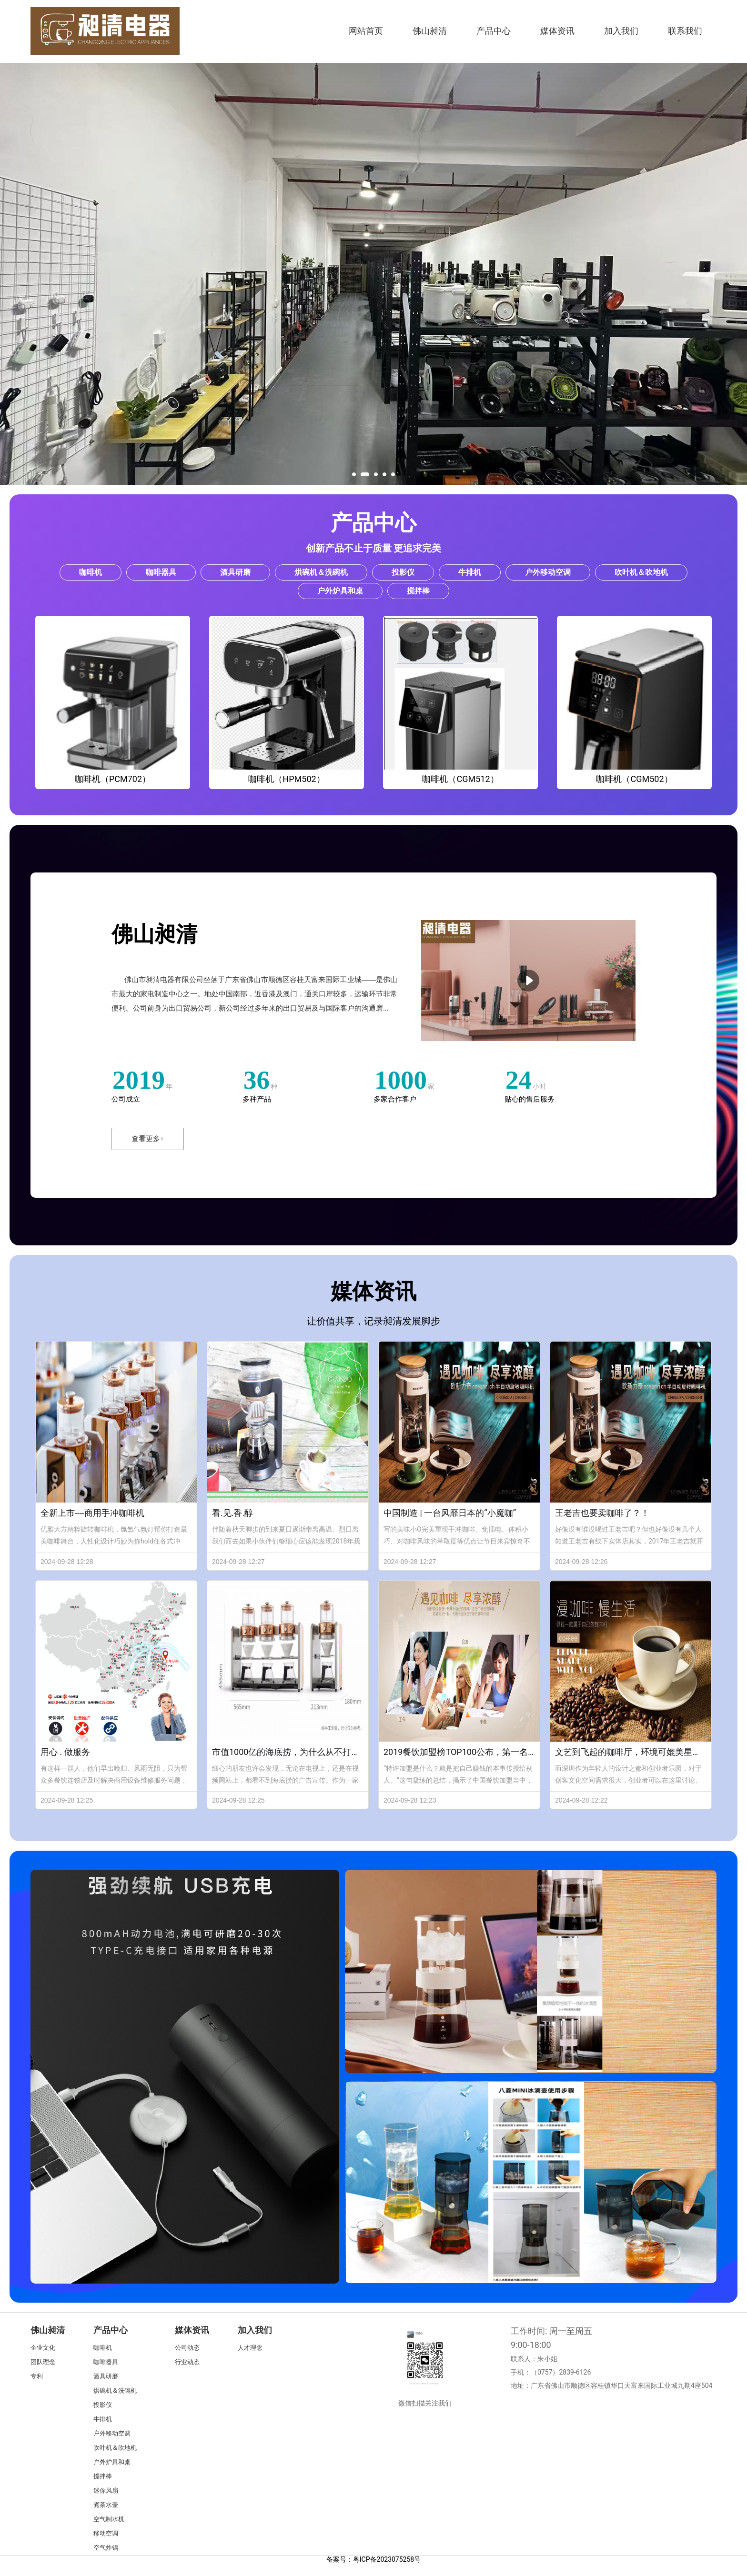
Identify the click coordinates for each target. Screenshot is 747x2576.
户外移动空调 (112, 2433)
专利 (36, 2376)
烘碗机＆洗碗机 (115, 2390)
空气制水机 (108, 2519)
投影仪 (102, 2404)
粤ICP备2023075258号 (387, 2559)
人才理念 (250, 2347)
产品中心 (493, 31)
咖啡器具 (105, 2362)
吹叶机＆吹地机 (115, 2447)
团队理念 (42, 2362)
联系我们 (685, 31)
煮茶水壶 (105, 2504)
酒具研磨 (105, 2376)
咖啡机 (102, 2347)
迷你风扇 (105, 2490)
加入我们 (621, 31)
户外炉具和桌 (112, 2462)
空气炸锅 (105, 2547)
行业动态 (187, 2362)
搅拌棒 (102, 2476)
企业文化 (42, 2347)
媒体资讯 (557, 31)
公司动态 (187, 2347)
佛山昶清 (430, 31)
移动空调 (105, 2533)
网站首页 (366, 31)
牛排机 (102, 2419)
